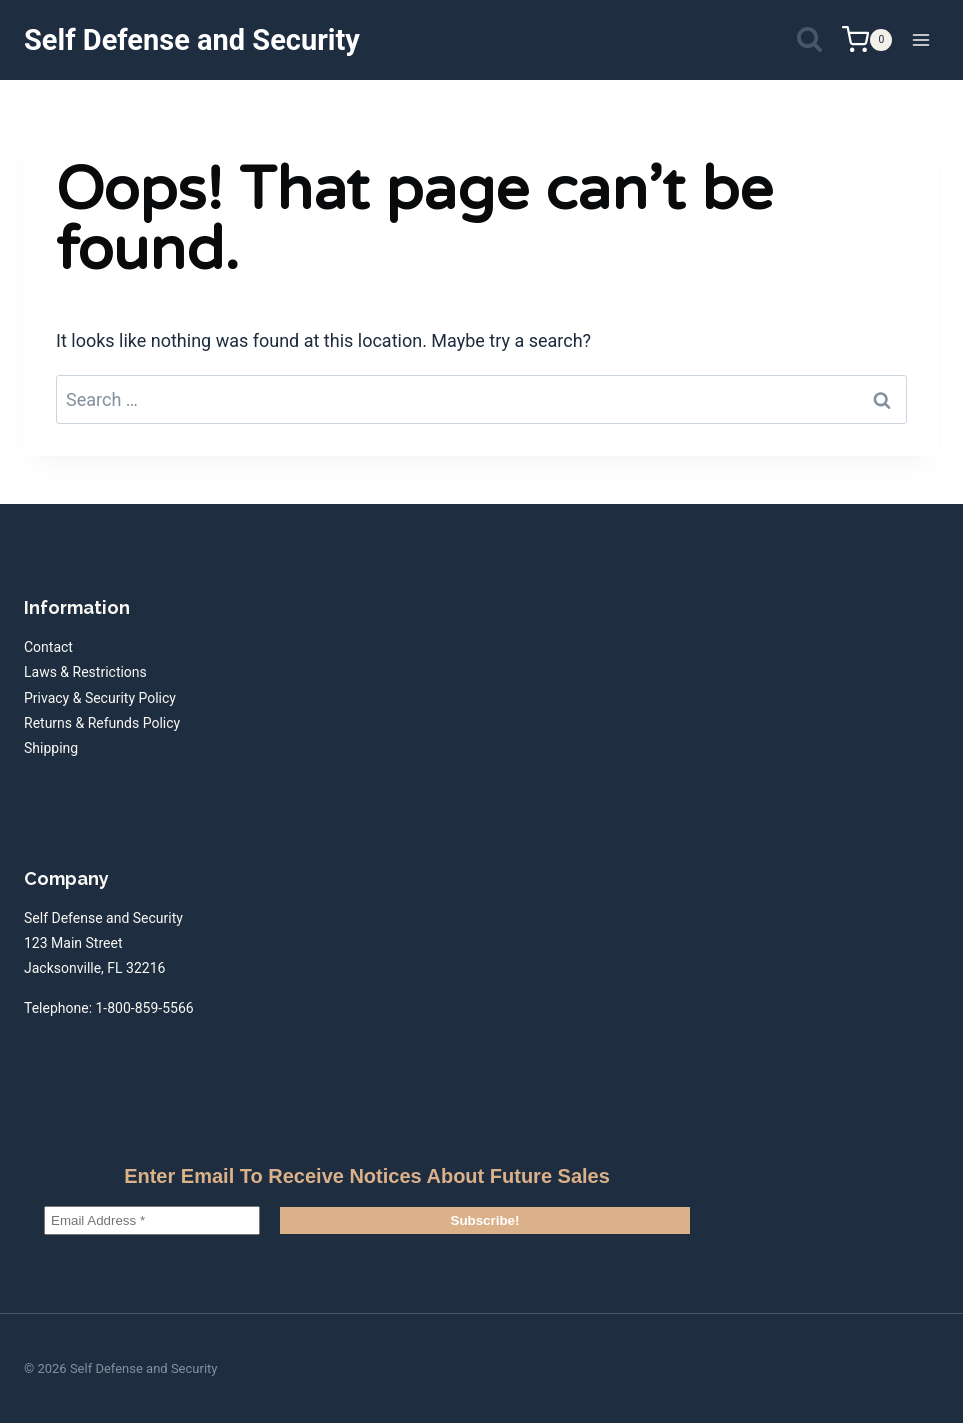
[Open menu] (920, 39)
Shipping (51, 748)
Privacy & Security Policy (100, 698)
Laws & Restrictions (85, 672)
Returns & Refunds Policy (102, 723)
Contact (48, 647)
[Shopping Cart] (867, 39)
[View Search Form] (809, 40)
